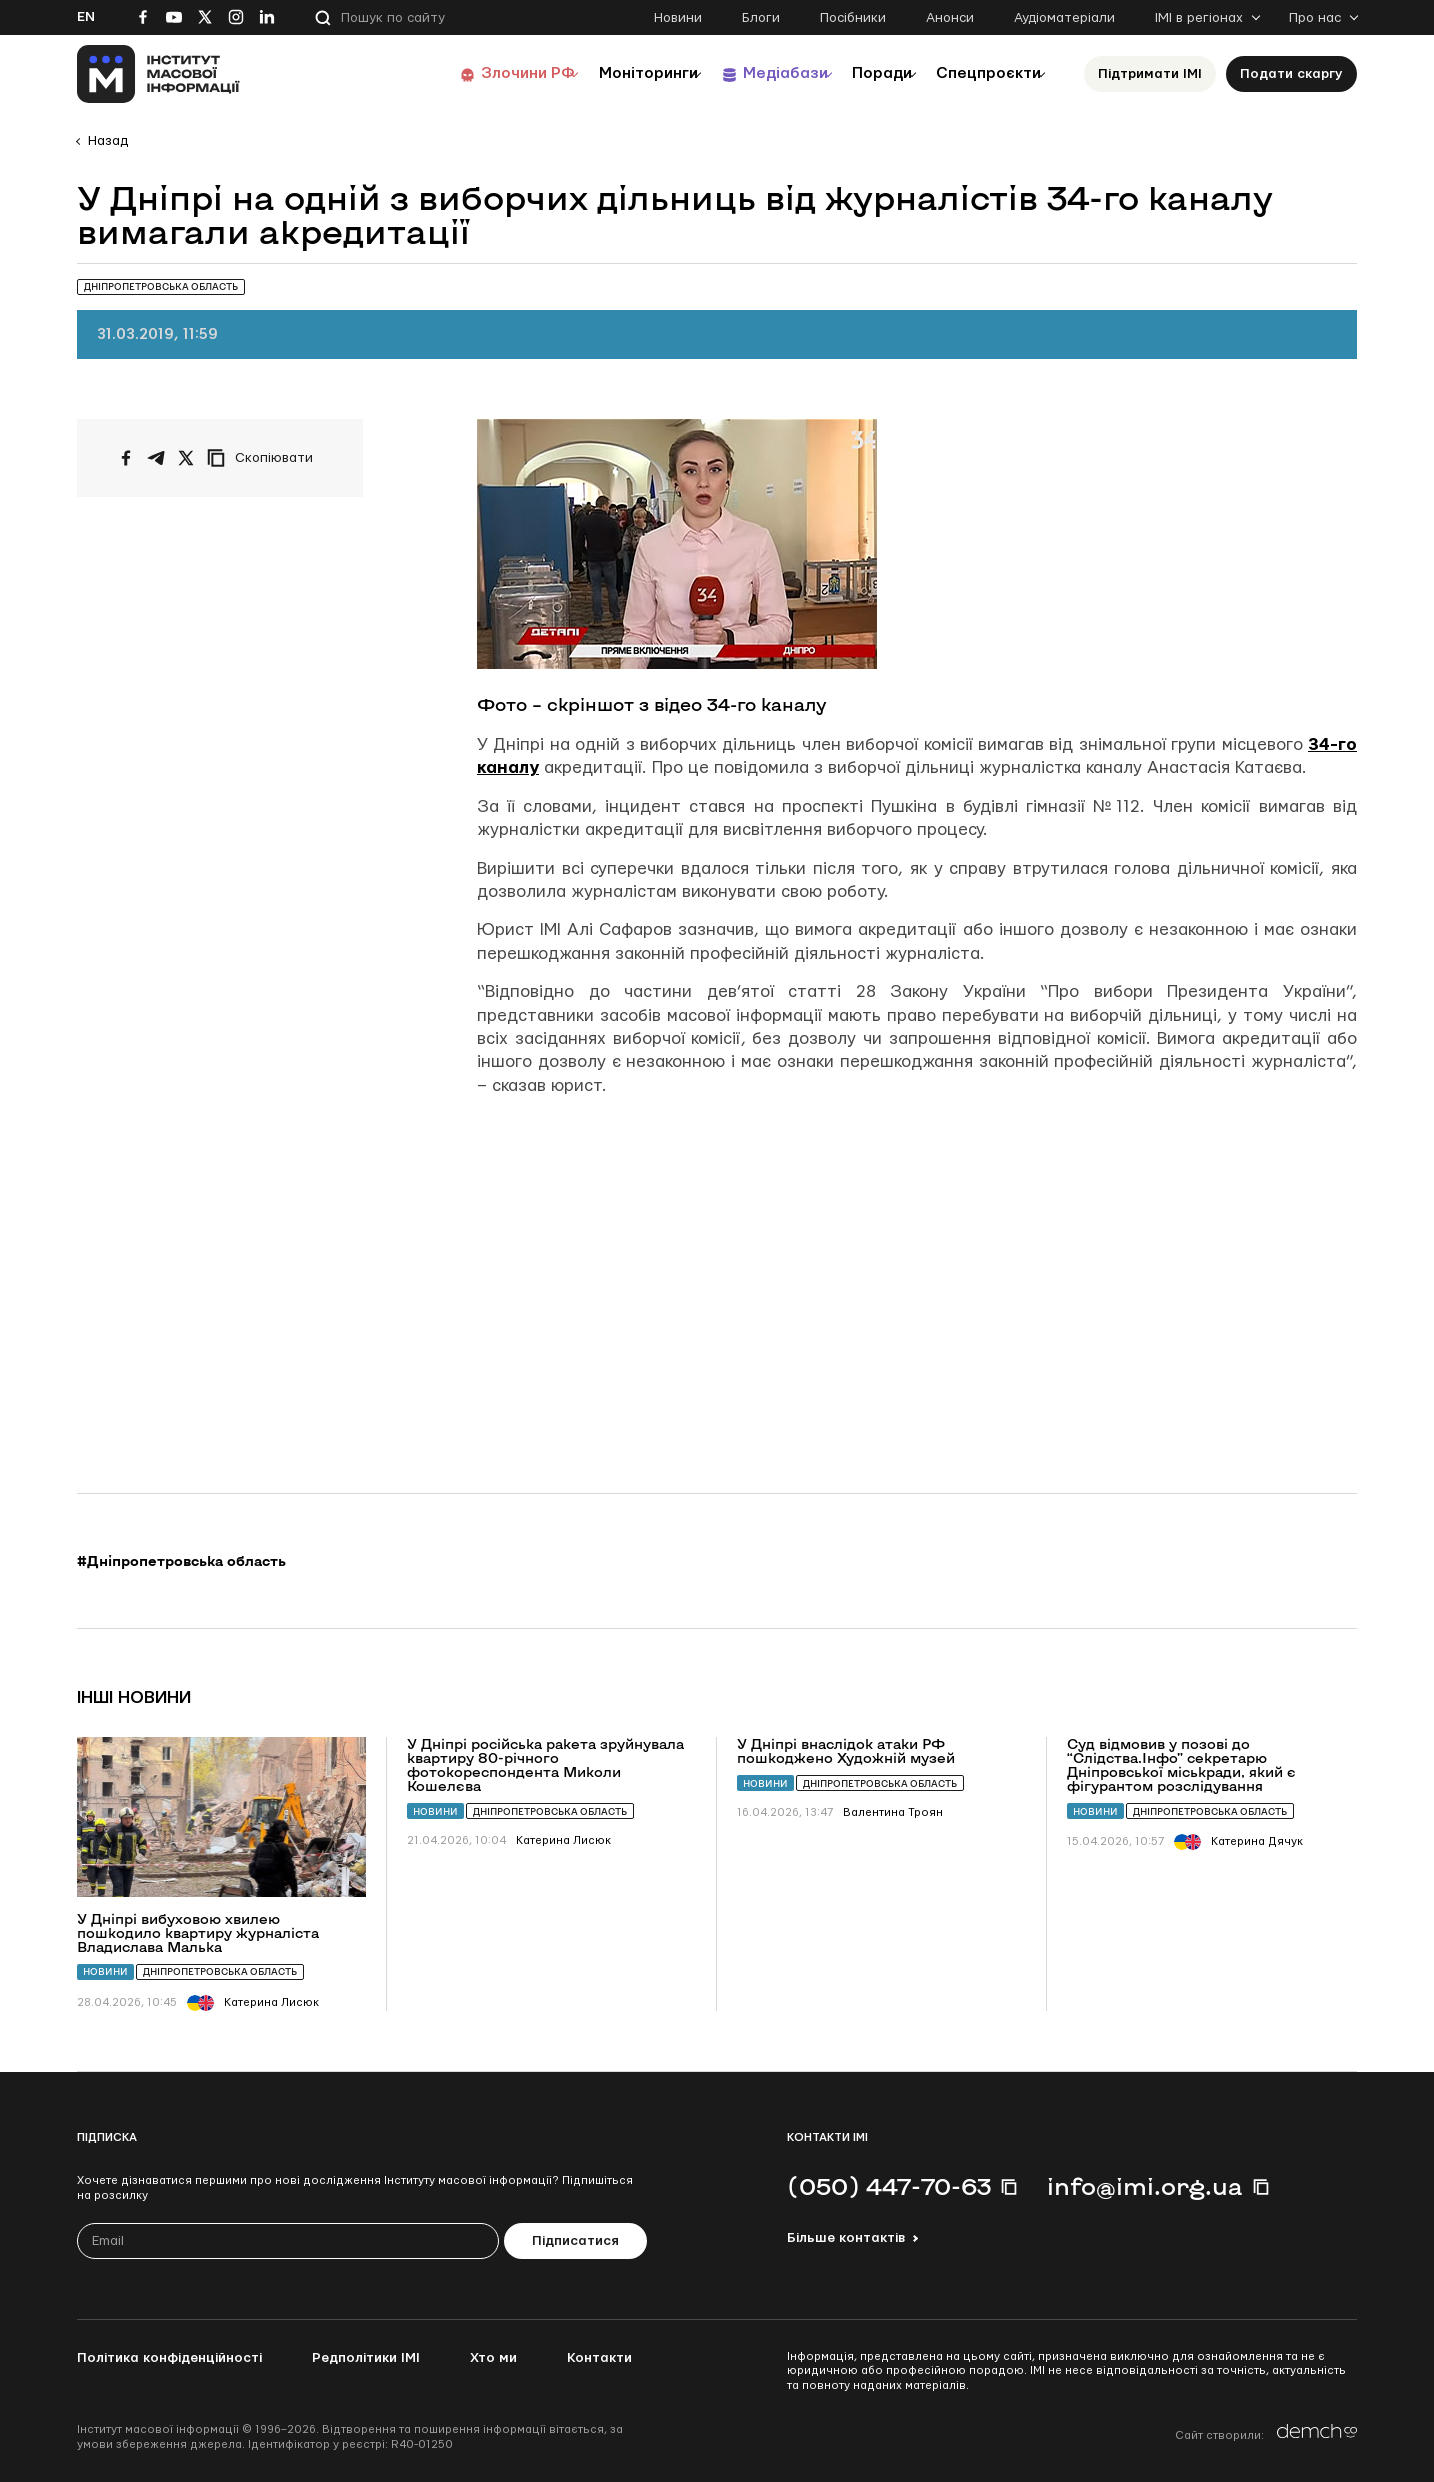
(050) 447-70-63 (889, 2186)
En (86, 17)
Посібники (853, 18)
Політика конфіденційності (169, 2358)
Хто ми (493, 2358)
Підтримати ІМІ (1150, 74)
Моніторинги (596, 73)
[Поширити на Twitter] (186, 458)
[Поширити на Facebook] (126, 458)
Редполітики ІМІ (366, 2358)
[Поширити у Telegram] (156, 458)
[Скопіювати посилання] (265, 458)
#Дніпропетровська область (181, 1561)
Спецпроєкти (980, 73)
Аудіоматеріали (1064, 18)
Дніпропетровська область (220, 1971)
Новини (678, 18)
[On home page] (158, 74)
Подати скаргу (1291, 74)
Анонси (950, 18)
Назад (108, 141)
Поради (858, 73)
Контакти (599, 2358)
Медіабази (746, 73)
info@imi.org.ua (1145, 2186)
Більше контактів (846, 2238)
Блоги (761, 18)
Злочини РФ (462, 73)
